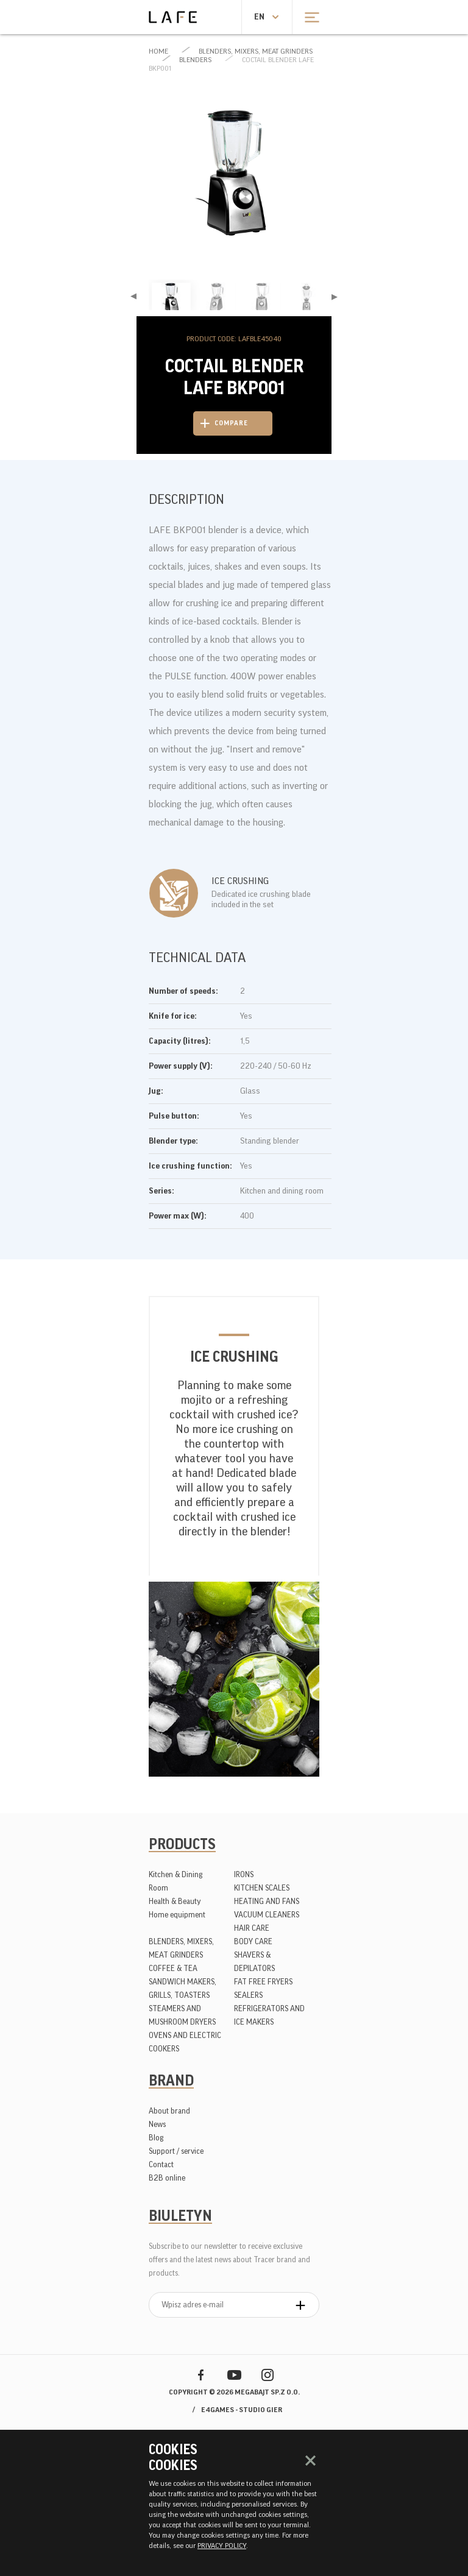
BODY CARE (253, 1941)
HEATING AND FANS (266, 1901)
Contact (161, 2164)
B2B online (167, 2178)
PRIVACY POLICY (221, 2545)
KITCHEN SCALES (261, 1888)
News (157, 2124)
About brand (169, 2111)
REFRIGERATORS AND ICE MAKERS (269, 2015)
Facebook (200, 2374)
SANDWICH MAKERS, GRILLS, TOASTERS (182, 1988)
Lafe (173, 17)
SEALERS (248, 1995)
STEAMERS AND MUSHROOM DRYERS (182, 2015)
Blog (156, 2138)
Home (158, 51)
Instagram (267, 2374)
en (259, 17)
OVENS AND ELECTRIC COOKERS (185, 2042)
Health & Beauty (175, 1901)
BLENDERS (195, 59)
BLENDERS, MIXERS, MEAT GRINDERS (256, 51)
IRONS (244, 1874)
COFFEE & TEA (173, 1968)
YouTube (234, 2374)
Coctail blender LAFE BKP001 (231, 64)
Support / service (176, 2151)
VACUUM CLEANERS (266, 1915)
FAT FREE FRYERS (263, 1982)
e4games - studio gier (241, 2409)
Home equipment (177, 1915)
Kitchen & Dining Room (175, 1881)
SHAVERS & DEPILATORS (254, 1961)
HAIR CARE (251, 1928)
